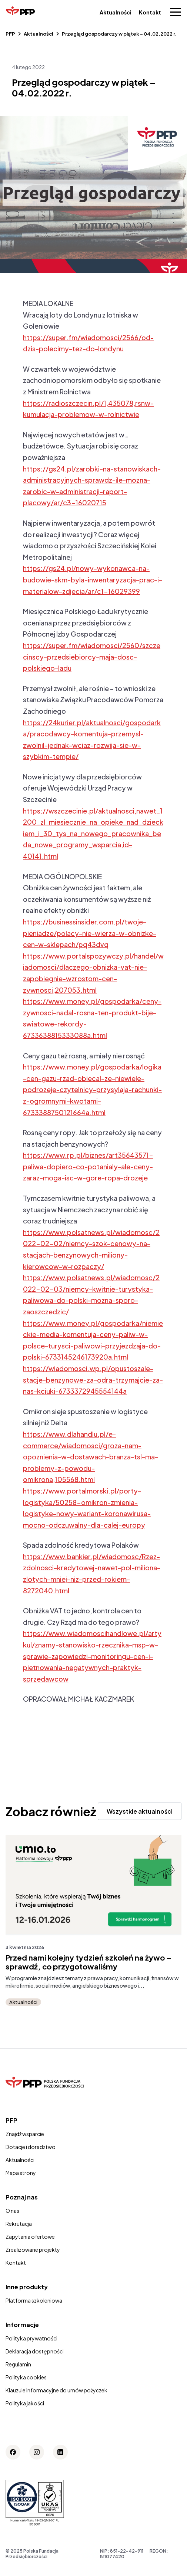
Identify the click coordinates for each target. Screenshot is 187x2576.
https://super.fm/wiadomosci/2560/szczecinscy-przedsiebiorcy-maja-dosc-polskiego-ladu (91, 656)
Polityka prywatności (31, 2338)
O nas (12, 2210)
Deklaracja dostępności (35, 2351)
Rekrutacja (19, 2223)
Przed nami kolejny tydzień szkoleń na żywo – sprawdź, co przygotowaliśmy (88, 1962)
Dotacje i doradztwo (31, 2146)
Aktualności (115, 12)
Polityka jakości (25, 2403)
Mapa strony (21, 2172)
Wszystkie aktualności (140, 1811)
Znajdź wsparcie (25, 2133)
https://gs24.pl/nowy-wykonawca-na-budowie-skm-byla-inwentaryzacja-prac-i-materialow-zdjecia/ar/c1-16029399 (92, 579)
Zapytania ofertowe (30, 2236)
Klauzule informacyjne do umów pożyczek (56, 2390)
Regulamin (18, 2364)
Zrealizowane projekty (33, 2249)
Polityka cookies (26, 2377)
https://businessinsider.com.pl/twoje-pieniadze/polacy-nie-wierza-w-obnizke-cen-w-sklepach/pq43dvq (89, 933)
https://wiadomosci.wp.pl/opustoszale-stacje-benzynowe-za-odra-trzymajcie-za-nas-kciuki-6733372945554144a (93, 1379)
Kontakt (150, 12)
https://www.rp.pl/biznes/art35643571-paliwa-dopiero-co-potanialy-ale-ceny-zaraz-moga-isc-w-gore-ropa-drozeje (88, 1166)
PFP (10, 34)
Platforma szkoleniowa (34, 2300)
